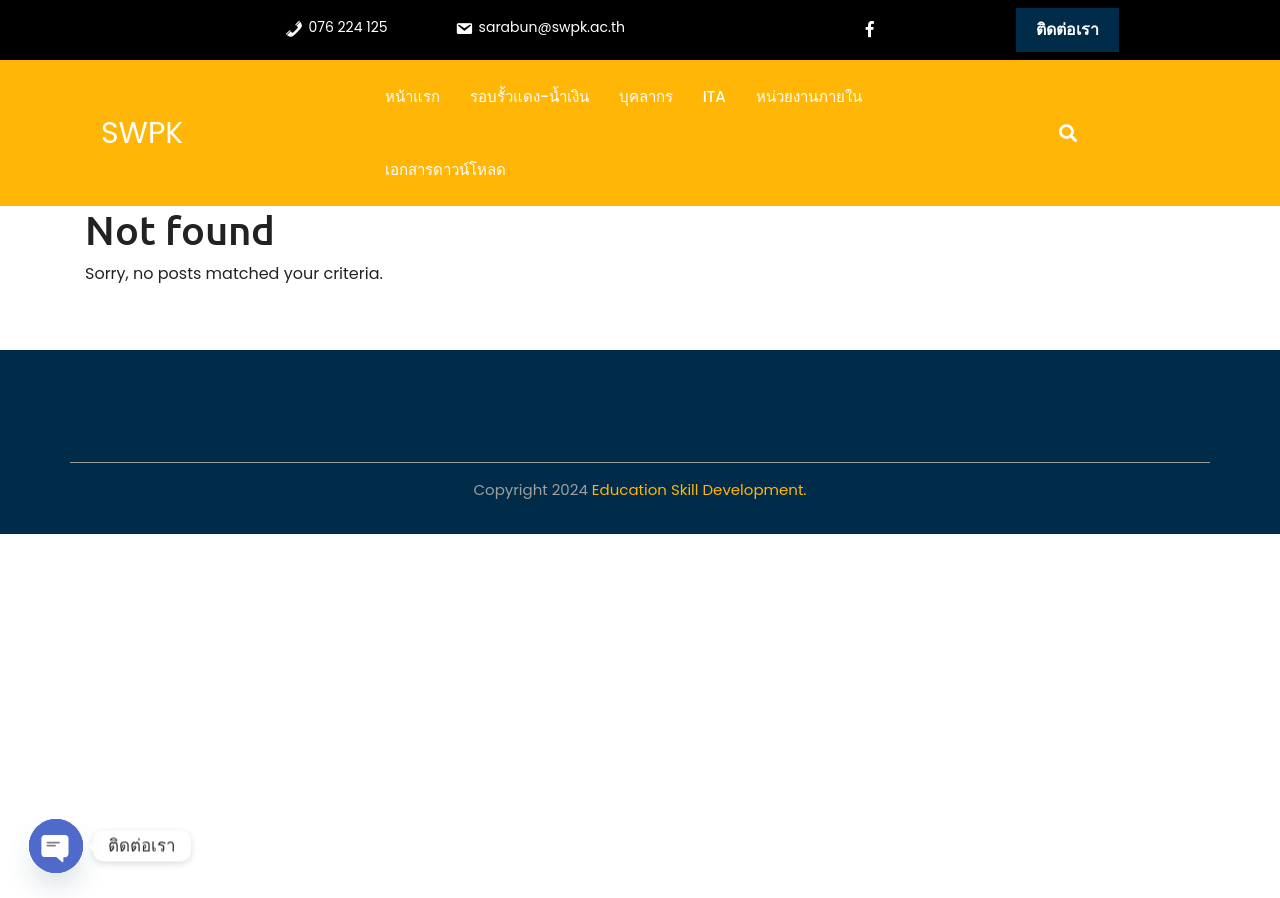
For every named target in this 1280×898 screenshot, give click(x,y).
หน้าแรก (412, 96)
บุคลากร (646, 96)
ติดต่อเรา (1067, 29)
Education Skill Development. (699, 489)
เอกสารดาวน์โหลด (445, 169)
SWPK (142, 133)
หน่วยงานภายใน (809, 96)
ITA (714, 96)
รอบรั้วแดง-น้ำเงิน (529, 96)
